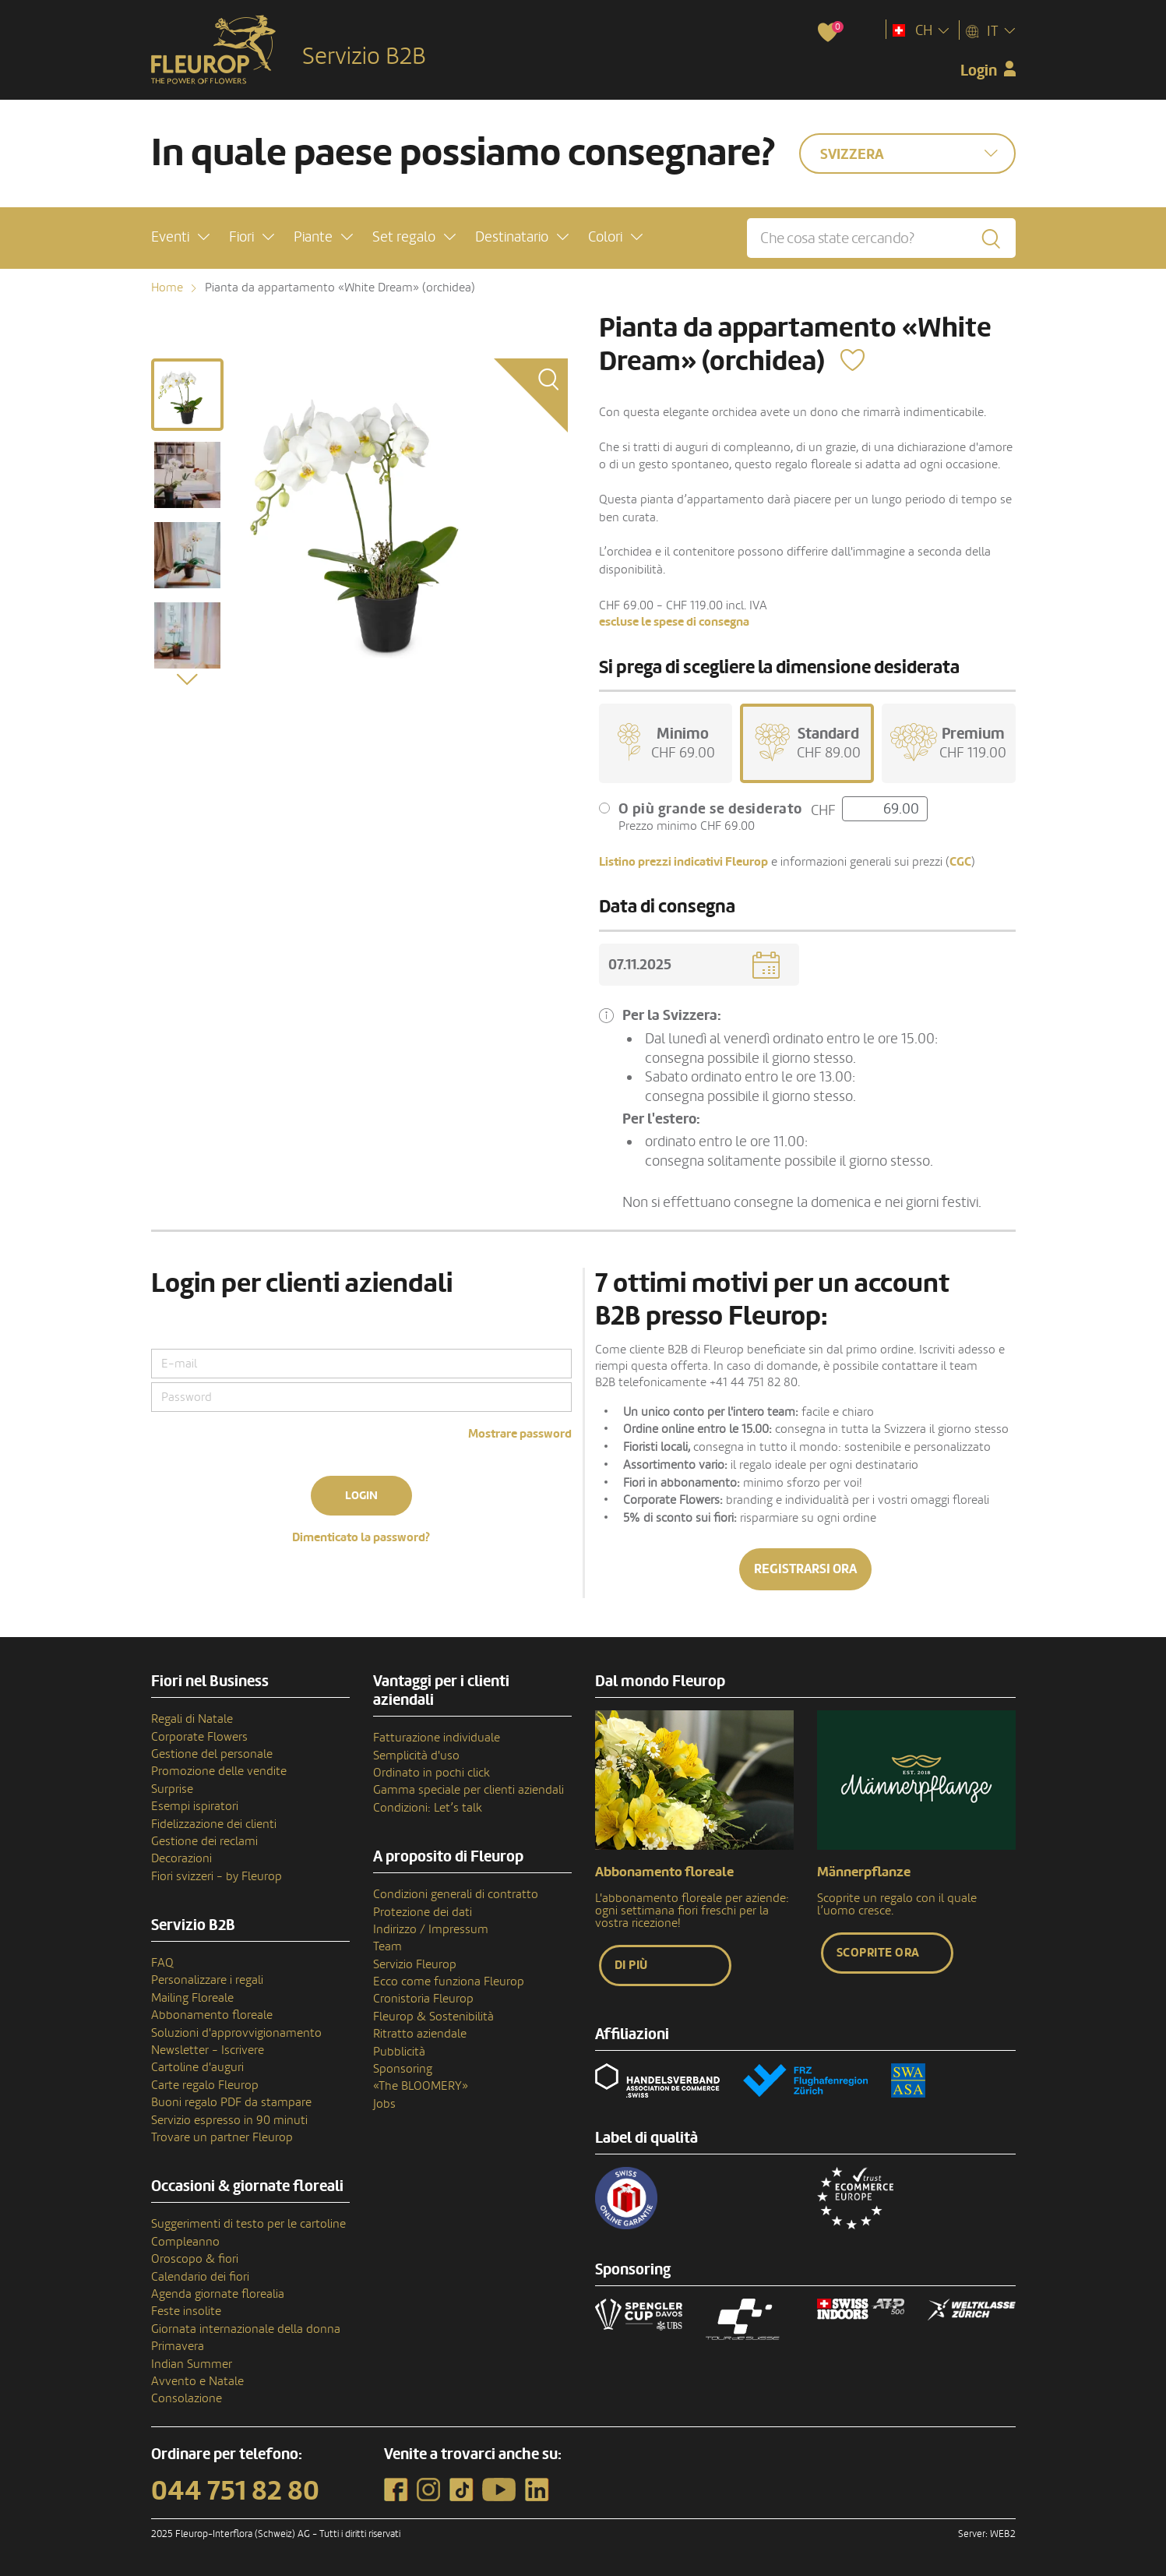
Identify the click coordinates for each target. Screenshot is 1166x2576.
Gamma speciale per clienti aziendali (468, 1790)
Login (361, 1495)
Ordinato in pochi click (431, 1773)
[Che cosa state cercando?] (881, 238)
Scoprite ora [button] (878, 1952)
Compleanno (185, 2242)
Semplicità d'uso (416, 1756)
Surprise (172, 1789)
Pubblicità (399, 2052)
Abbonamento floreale (212, 2015)
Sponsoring (402, 2069)
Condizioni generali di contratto (455, 1894)
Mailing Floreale (192, 1998)
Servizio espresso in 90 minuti (229, 2120)
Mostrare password (520, 1434)
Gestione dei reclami (204, 1841)
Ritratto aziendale (420, 2034)
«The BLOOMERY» (420, 2086)
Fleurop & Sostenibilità (433, 2017)
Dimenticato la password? (361, 1537)
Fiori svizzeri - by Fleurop (216, 1876)
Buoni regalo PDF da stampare (231, 2102)
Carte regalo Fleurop (205, 2085)
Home (167, 288)
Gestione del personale (212, 1754)
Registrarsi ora (805, 1569)
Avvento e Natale (197, 2381)
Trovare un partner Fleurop (222, 2137)
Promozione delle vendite (219, 1771)
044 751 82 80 (235, 2491)
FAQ (162, 1963)
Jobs (384, 2104)
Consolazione (186, 2398)
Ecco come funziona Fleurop (448, 1981)
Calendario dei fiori (200, 2277)
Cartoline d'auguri (197, 2067)
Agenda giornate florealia (217, 2294)
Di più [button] (631, 1965)
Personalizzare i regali (207, 1980)
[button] (180, 237)
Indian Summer (191, 2364)
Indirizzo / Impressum (430, 1929)
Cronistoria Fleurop (423, 1999)
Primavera (177, 2346)
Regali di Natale (192, 1719)
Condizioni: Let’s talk (427, 1808)
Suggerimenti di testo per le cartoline (248, 2224)
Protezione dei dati (422, 1912)
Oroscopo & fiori (194, 2259)
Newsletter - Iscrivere (207, 2050)
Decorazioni (181, 1858)
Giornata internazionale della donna (245, 2329)
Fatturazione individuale (436, 1738)
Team (387, 1946)
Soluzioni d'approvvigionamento (236, 2033)
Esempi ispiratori (194, 1806)
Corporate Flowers (199, 1737)
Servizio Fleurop (414, 1964)
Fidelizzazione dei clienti (214, 1824)
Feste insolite (186, 2311)
